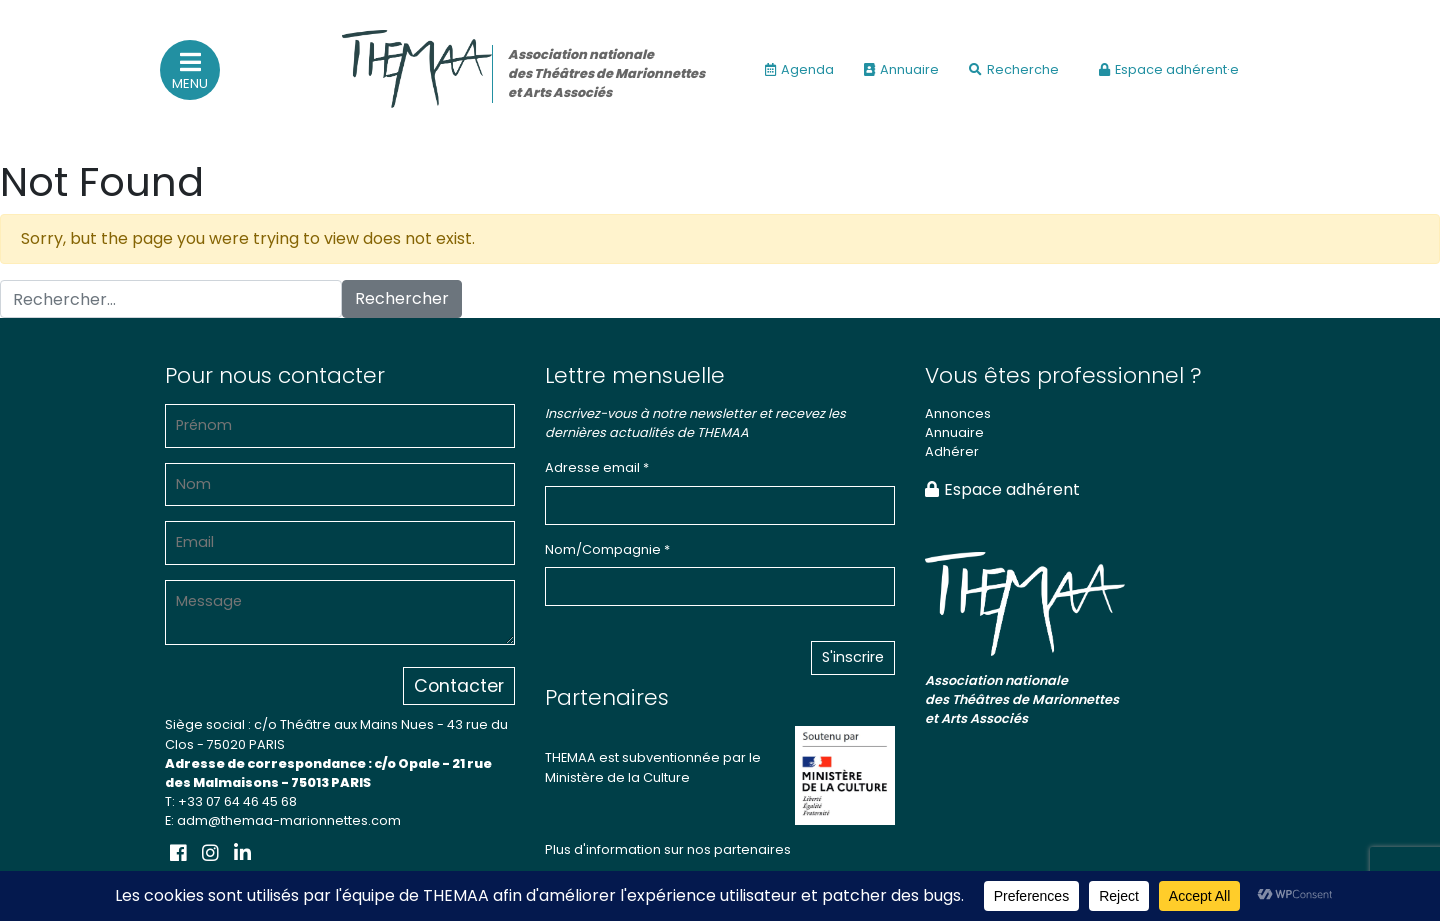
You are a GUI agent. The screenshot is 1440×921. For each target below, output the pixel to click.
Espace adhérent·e (1169, 69)
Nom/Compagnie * (607, 549)
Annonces (958, 413)
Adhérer (952, 451)
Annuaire (901, 69)
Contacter (459, 686)
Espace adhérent (1002, 489)
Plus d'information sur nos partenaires (668, 849)
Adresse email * (597, 467)
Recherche (1014, 69)
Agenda (799, 69)
